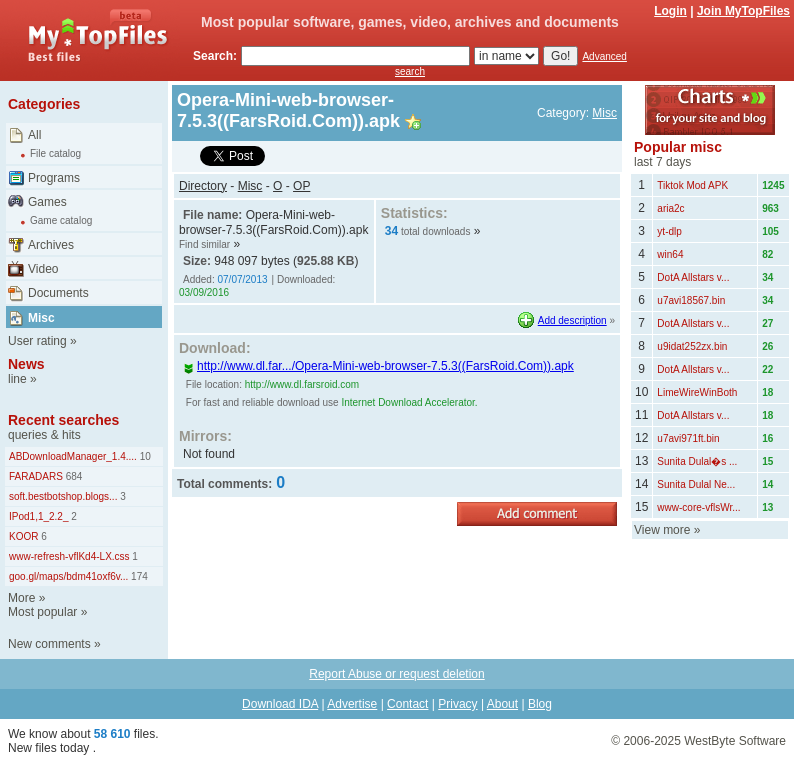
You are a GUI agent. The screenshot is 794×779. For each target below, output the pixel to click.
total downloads (436, 231)
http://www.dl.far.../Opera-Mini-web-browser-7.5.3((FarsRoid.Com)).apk (378, 366)
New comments (49, 644)
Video (43, 269)
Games (47, 202)
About (502, 704)
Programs (54, 178)
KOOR (23, 536)
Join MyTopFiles (743, 11)
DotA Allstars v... (693, 277)
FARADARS (36, 476)
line (17, 379)
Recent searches (63, 420)
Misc (41, 318)
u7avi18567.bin (691, 300)
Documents (58, 293)
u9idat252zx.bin (692, 346)
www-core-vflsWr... (698, 507)
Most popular (42, 612)
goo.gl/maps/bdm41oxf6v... (68, 576)
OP (301, 186)
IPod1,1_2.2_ (39, 516)
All (34, 135)
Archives (51, 245)
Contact (407, 704)
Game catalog (61, 220)
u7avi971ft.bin (688, 438)
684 (72, 476)
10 (144, 456)
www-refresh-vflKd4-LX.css (69, 556)
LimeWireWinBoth (697, 392)
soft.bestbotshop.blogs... (63, 496)
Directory (203, 186)
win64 (670, 254)
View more (662, 530)
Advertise (352, 704)
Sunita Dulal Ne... (696, 484)
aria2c (670, 208)
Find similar (204, 244)
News (26, 364)
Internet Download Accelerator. (409, 402)
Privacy (457, 704)
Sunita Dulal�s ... (697, 461)
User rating (37, 341)
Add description (572, 320)
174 (137, 576)
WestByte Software (735, 741)
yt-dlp (669, 231)
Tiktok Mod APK (692, 185)
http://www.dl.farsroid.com (302, 384)
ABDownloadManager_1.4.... (73, 456)
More (21, 598)
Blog (540, 704)
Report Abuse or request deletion (396, 674)
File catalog (55, 153)
